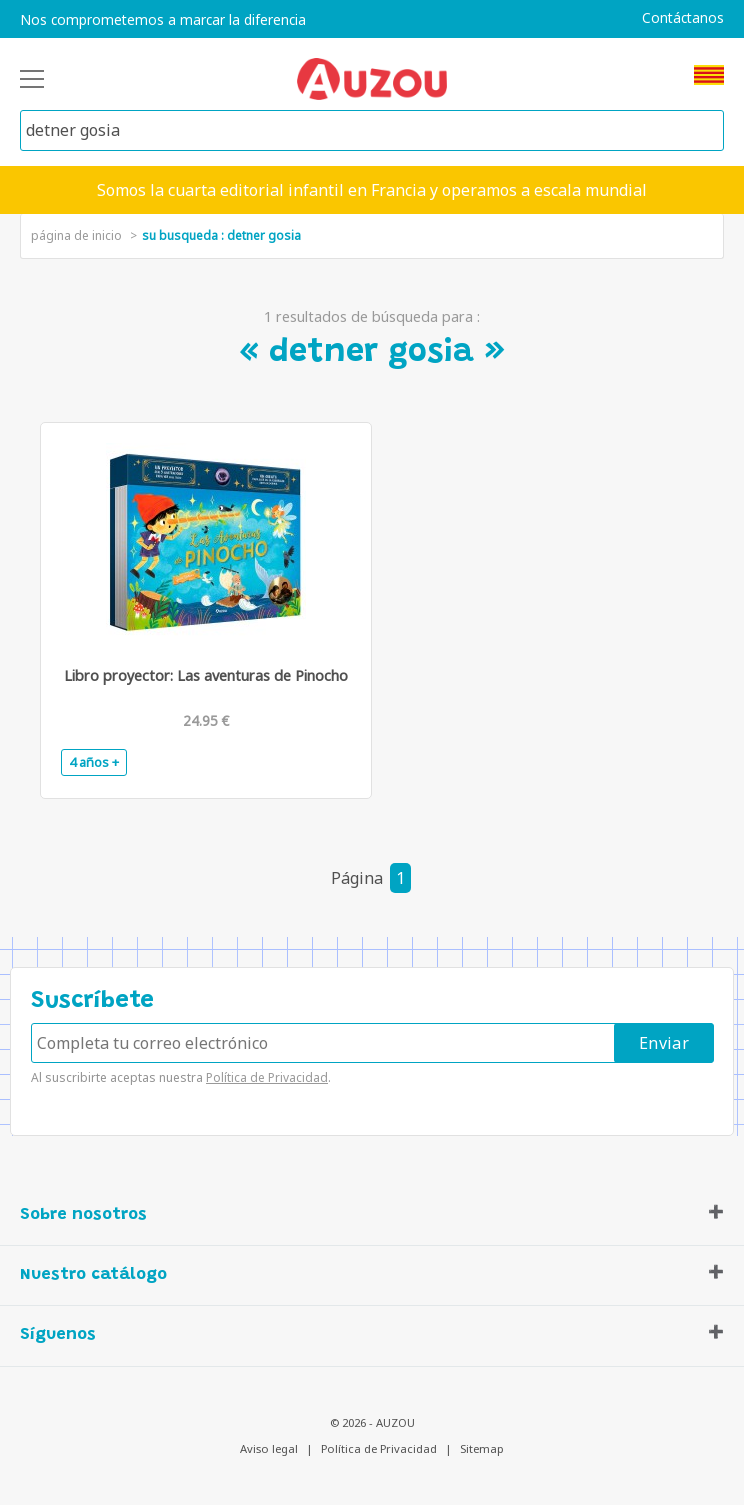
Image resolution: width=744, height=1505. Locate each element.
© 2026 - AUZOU (372, 1422)
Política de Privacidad (267, 1077)
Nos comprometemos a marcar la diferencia (163, 20)
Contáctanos (683, 18)
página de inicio (76, 235)
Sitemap (482, 1448)
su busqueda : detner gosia (221, 235)
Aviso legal (269, 1448)
